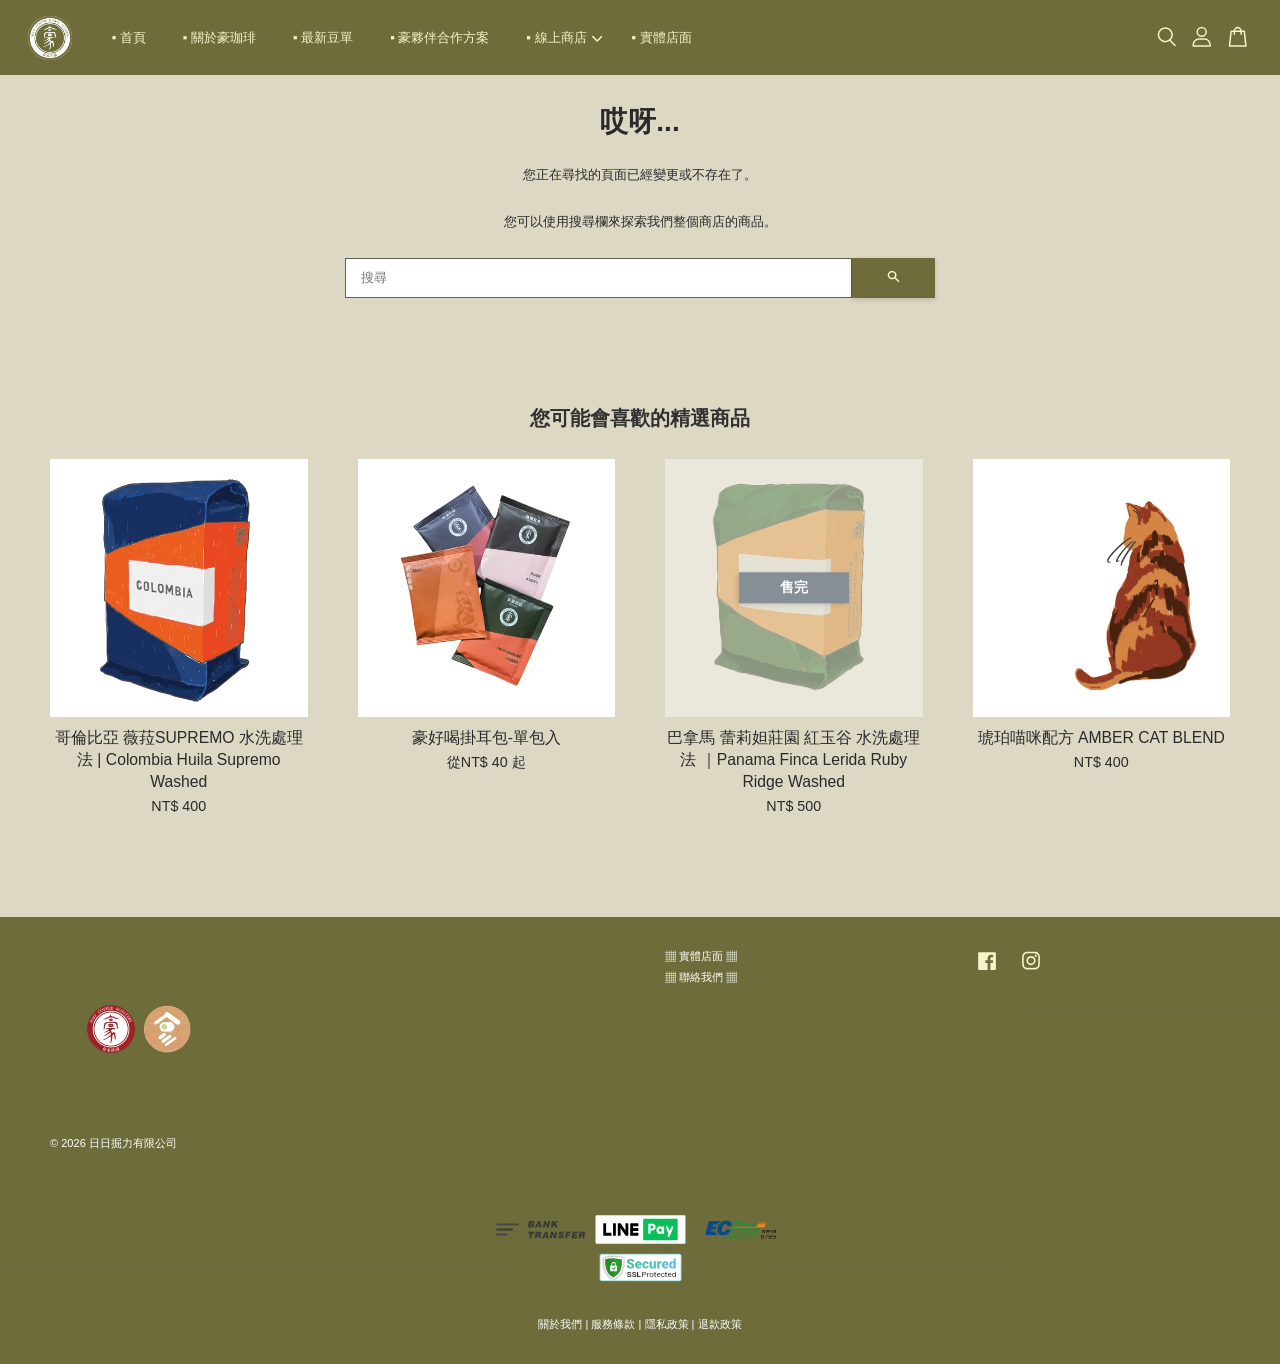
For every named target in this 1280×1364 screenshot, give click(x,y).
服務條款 (613, 1324)
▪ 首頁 (129, 37)
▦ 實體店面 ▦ (701, 956)
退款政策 (720, 1324)
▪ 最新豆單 (323, 37)
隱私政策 (667, 1324)
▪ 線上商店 (564, 37)
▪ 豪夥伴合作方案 (439, 37)
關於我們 (560, 1324)
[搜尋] (598, 278)
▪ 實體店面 (662, 37)
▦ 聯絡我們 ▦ (701, 977)
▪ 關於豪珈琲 (219, 37)
